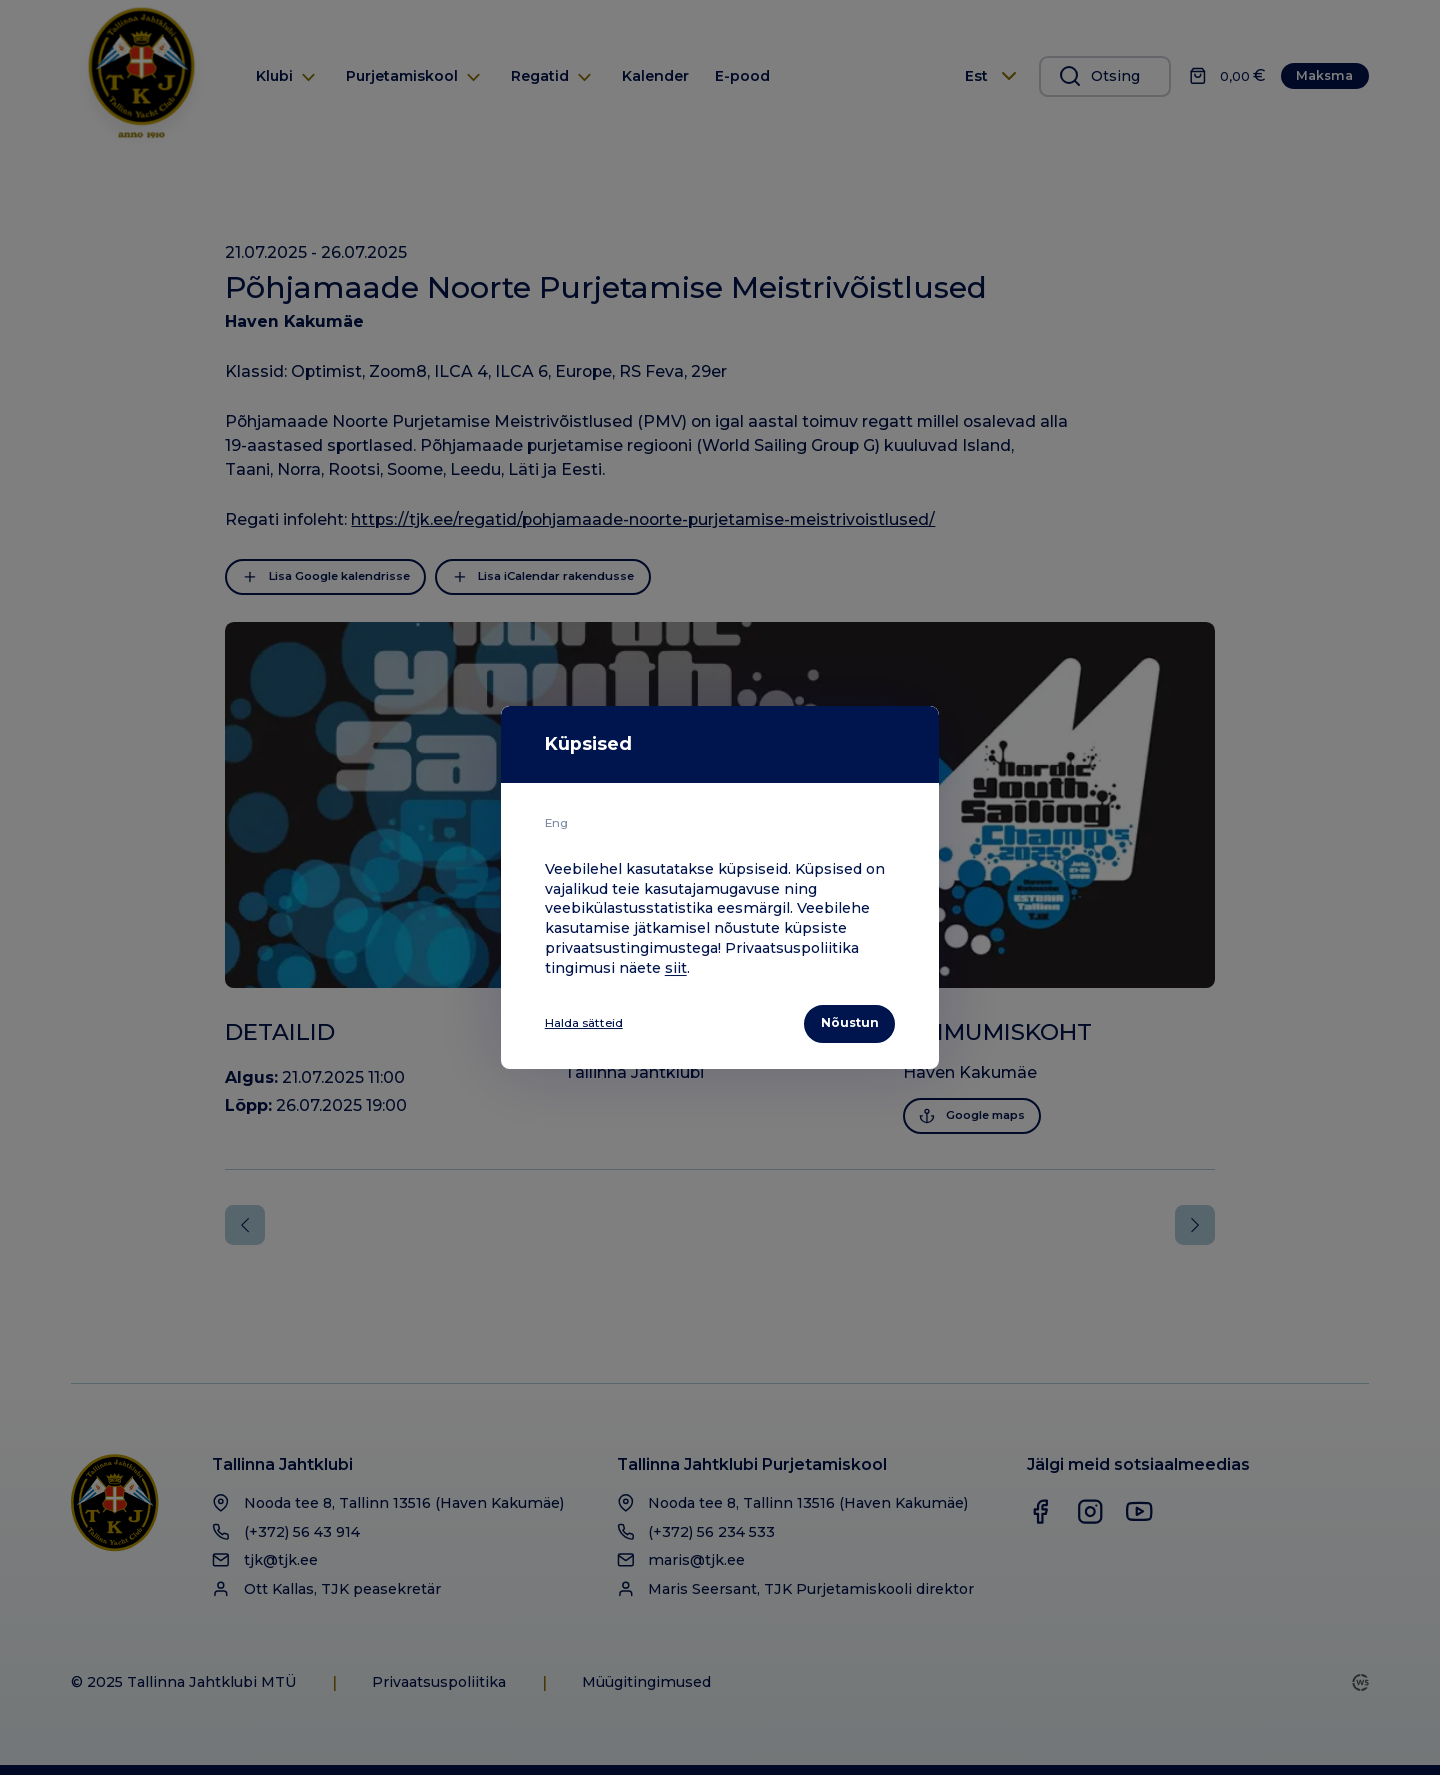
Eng (557, 818)
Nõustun (844, 1024)
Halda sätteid (590, 1024)
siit (674, 965)
